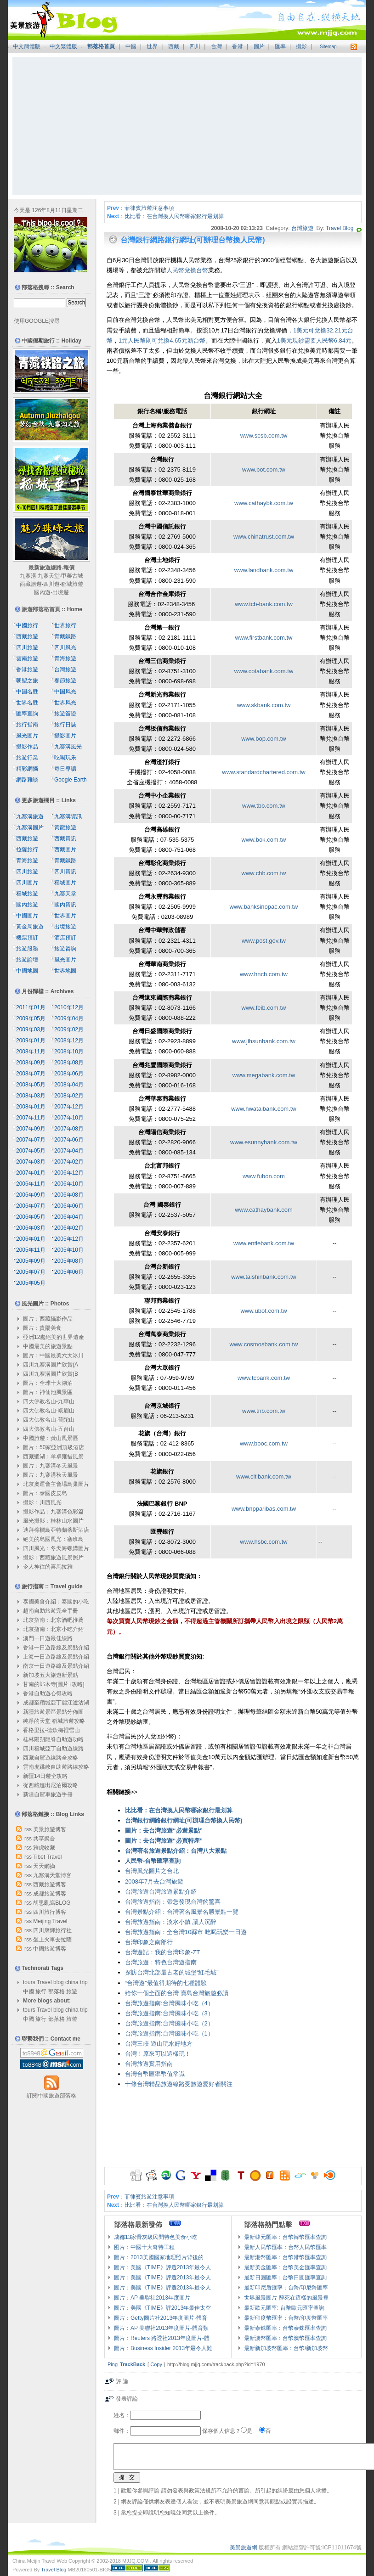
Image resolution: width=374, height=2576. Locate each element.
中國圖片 (27, 915)
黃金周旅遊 (30, 926)
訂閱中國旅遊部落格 (51, 2095)
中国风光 (65, 691)
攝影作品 (27, 746)
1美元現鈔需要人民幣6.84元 (314, 340)
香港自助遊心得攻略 (48, 1693)
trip (84, 1982)
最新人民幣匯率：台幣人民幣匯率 (285, 2247)
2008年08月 (69, 1062)
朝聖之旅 (27, 680)
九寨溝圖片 (30, 827)
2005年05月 (30, 1283)
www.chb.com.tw (264, 873)
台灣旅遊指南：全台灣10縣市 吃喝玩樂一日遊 (186, 1932)
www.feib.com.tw (264, 1007)
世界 (152, 46)
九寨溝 (28, 576)
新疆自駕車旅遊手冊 (48, 1794)
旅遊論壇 (27, 959)
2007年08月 (69, 1128)
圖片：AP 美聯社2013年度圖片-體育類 (161, 2328)
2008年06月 (69, 1073)
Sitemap (328, 46)
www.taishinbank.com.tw (263, 1276)
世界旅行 (65, 625)
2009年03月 (30, 1029)
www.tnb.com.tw (263, 1410)
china (72, 1982)
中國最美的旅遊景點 (48, 1346)
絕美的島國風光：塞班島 (53, 1539)
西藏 (173, 46)
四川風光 (65, 647)
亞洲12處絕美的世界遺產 (53, 1337)
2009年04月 (69, 1018)
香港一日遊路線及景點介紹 (56, 1647)
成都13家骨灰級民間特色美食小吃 (155, 2237)
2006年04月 (69, 1217)
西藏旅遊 (31, 584)
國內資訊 (65, 904)
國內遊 (42, 592)
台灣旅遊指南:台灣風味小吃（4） (169, 2003)
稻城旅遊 (72, 584)
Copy (156, 2364)
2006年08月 (69, 1195)
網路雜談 (27, 779)
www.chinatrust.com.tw (263, 536)
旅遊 (71, 1991)
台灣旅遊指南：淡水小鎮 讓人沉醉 (170, 1921)
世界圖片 (65, 915)
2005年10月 (69, 1250)
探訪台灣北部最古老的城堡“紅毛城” (172, 1972)
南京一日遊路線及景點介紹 (56, 1666)
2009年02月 (69, 1029)
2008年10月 (69, 1051)
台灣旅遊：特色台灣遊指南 (161, 1962)
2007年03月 (30, 1162)
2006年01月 (30, 1239)
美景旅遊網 (243, 2547)
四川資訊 (65, 871)
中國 (130, 46)
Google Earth (70, 779)
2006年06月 (69, 1206)
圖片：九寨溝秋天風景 (50, 1475)
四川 (194, 46)
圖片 (259, 46)
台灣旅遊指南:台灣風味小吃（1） (169, 2033)
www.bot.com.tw (263, 469)
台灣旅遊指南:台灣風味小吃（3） (169, 2013)
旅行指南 (27, 724)
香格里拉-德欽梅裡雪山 (51, 1730)
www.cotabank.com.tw (264, 671)
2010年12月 (69, 1007)
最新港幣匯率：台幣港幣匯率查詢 (285, 2257)
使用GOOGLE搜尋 (37, 321)
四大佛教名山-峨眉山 (48, 1410)
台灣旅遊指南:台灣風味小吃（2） (169, 2023)
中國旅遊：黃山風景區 (50, 1438)
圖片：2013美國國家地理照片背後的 (159, 2257)
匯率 (280, 46)
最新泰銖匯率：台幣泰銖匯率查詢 (285, 2328)
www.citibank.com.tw (263, 1476)
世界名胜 (27, 702)
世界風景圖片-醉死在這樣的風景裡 (286, 2298)
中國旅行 (27, 625)
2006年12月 (69, 1173)
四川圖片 (27, 882)
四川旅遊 (27, 647)
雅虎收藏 (44, 1848)
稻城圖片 (65, 882)
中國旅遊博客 (49, 1949)
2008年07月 (30, 1073)
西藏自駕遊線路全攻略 (50, 1758)
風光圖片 (27, 735)
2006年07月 (30, 1206)
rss (28, 1829)
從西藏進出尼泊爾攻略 (50, 1785)
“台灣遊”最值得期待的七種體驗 (166, 1983)
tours (29, 1982)
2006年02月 (69, 1228)
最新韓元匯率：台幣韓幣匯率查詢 (285, 2237)
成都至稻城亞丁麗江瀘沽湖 (56, 1702)
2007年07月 (30, 1139)
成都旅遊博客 (49, 1893)
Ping (113, 2364)
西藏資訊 (65, 838)
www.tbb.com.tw (263, 805)
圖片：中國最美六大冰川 (53, 1355)
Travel (44, 1982)
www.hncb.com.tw (264, 974)
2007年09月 (30, 1128)
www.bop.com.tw (263, 738)
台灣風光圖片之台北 (152, 1870)
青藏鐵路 (65, 636)
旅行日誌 (65, 724)
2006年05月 (30, 1217)
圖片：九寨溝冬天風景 (50, 1465)
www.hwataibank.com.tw (263, 1108)
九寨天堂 (49, 576)
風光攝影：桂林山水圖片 (53, 1521)
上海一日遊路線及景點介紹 (56, 1657)
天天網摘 (44, 1866)
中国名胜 (27, 691)
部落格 (56, 1991)
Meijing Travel (50, 1921)
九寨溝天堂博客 (52, 1875)
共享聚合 (44, 1838)
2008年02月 (69, 1095)
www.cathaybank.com (264, 1209)
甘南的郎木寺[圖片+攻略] (54, 1684)
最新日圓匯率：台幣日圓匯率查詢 (285, 2277)
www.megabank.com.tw (263, 1075)
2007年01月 (30, 1173)
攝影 (301, 46)
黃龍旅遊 (65, 827)
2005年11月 (30, 1250)
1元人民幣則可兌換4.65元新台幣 (162, 340)
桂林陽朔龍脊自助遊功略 (53, 1739)
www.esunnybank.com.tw (263, 1142)
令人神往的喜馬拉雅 (48, 1567)
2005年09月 (30, 1261)
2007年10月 (69, 1117)
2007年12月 (69, 1106)
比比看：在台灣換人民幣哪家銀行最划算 (174, 216)
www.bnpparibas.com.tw (264, 1508)
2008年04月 (69, 1084)
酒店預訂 (65, 937)
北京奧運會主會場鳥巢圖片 (56, 1484)
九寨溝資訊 (68, 816)
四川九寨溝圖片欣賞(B (50, 1374)
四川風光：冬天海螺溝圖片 (56, 1548)
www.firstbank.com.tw (264, 637)
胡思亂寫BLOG (51, 1903)
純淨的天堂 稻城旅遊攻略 (54, 1721)
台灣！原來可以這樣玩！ (158, 2053)
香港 (237, 46)
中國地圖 (27, 970)
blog (58, 1982)
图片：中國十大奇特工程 (144, 2247)
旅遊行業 (27, 757)
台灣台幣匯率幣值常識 (155, 2073)
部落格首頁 (101, 46)
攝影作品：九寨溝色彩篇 (53, 1511)
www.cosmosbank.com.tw (264, 1344)
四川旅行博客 (49, 1912)
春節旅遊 (65, 680)
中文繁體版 (63, 46)
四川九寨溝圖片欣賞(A (50, 1364)
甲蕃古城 (72, 576)
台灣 (216, 46)
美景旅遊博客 (49, 1829)
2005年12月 (69, 1239)
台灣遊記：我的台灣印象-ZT (162, 1952)
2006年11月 (30, 1184)
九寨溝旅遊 (30, 816)
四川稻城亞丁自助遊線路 (53, 1748)
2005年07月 (30, 1272)
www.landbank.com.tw (264, 570)
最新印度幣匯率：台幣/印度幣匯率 (286, 2318)
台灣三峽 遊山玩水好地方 (159, 2043)
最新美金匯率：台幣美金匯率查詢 (285, 2267)
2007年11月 (30, 1117)
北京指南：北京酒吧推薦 (53, 1620)
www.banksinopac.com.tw (264, 906)
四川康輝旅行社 (52, 1930)
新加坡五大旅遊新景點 (50, 1675)
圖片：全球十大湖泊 (48, 1383)
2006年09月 (30, 1195)
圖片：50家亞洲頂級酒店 (53, 1447)
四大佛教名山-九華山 (48, 1401)
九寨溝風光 (68, 746)
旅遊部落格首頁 (41, 609)
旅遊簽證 (65, 713)
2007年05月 (30, 1150)
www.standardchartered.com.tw (263, 772)
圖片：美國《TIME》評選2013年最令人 (162, 2267)
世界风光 (65, 702)
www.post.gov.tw (264, 940)
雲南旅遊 (27, 658)
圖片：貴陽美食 (42, 1328)
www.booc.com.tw (264, 1443)
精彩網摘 (27, 768)
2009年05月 (30, 1018)
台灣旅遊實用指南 (149, 2063)
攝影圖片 (65, 735)
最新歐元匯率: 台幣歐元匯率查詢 (284, 2308)
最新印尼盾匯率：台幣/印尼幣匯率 (286, 2287)
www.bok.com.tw (264, 839)
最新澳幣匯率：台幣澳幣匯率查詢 (285, 2338)
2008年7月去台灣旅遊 (154, 1881)
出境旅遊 (65, 926)
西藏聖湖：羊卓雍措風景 (53, 1456)
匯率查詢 (27, 713)
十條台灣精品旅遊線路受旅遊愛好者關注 (178, 2084)
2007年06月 (69, 1139)
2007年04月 (69, 1150)
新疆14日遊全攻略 (45, 1776)
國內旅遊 (27, 904)
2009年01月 (30, 1040)
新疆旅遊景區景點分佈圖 (53, 1712)
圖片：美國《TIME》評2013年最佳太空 (162, 2308)
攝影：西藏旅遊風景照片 (53, 1557)
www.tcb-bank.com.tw (264, 604)
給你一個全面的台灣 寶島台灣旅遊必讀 (176, 1993)
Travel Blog (339, 228)
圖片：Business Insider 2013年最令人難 (163, 2348)
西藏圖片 (65, 849)
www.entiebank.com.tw (263, 1243)
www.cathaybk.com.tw (263, 503)
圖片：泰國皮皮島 (45, 1493)
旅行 (40, 1991)
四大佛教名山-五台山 (48, 1429)
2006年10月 (69, 1184)
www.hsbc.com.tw (263, 1541)
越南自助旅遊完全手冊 (50, 1611)
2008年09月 (30, 1062)
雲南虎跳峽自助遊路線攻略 (56, 1767)
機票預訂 (27, 937)
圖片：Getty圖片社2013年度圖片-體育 (160, 2318)
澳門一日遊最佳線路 (48, 1638)
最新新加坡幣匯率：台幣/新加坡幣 (286, 2348)
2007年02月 (69, 1162)
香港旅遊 (27, 669)
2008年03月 (30, 1095)
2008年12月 (69, 1040)
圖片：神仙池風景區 (48, 1392)
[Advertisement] (187, 126)
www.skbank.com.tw (263, 705)
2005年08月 (69, 1261)
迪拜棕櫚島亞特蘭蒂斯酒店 (56, 1530)
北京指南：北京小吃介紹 (53, 1629)
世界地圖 (65, 970)
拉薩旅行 (27, 849)
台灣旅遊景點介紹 (173, 1891)
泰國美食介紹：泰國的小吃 (56, 1601)
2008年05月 (30, 1084)
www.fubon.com (264, 1176)
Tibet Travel (47, 1857)
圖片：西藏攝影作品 (48, 1319)
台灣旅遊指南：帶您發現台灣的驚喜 (173, 1901)
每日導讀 (65, 768)
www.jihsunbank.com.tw (263, 1041)
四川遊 (51, 584)
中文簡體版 (26, 46)
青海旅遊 (65, 658)
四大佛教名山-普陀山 (48, 1420)
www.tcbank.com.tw (264, 1377)
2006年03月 (30, 1228)
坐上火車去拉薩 (52, 1939)
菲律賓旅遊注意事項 (149, 208)
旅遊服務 (27, 948)
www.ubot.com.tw (263, 1310)
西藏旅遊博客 (49, 1884)
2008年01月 (30, 1106)
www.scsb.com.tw (264, 435)
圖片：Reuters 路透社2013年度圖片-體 (162, 2338)
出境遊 (60, 592)
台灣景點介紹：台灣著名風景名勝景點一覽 (181, 1911)
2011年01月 (30, 1007)
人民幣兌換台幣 (187, 270)
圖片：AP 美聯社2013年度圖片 (152, 2298)
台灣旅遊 (302, 228)
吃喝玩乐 (65, 757)
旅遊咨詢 (65, 948)
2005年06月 (69, 1272)
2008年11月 (30, 1051)
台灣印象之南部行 (149, 1942)
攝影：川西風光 (42, 1502)
